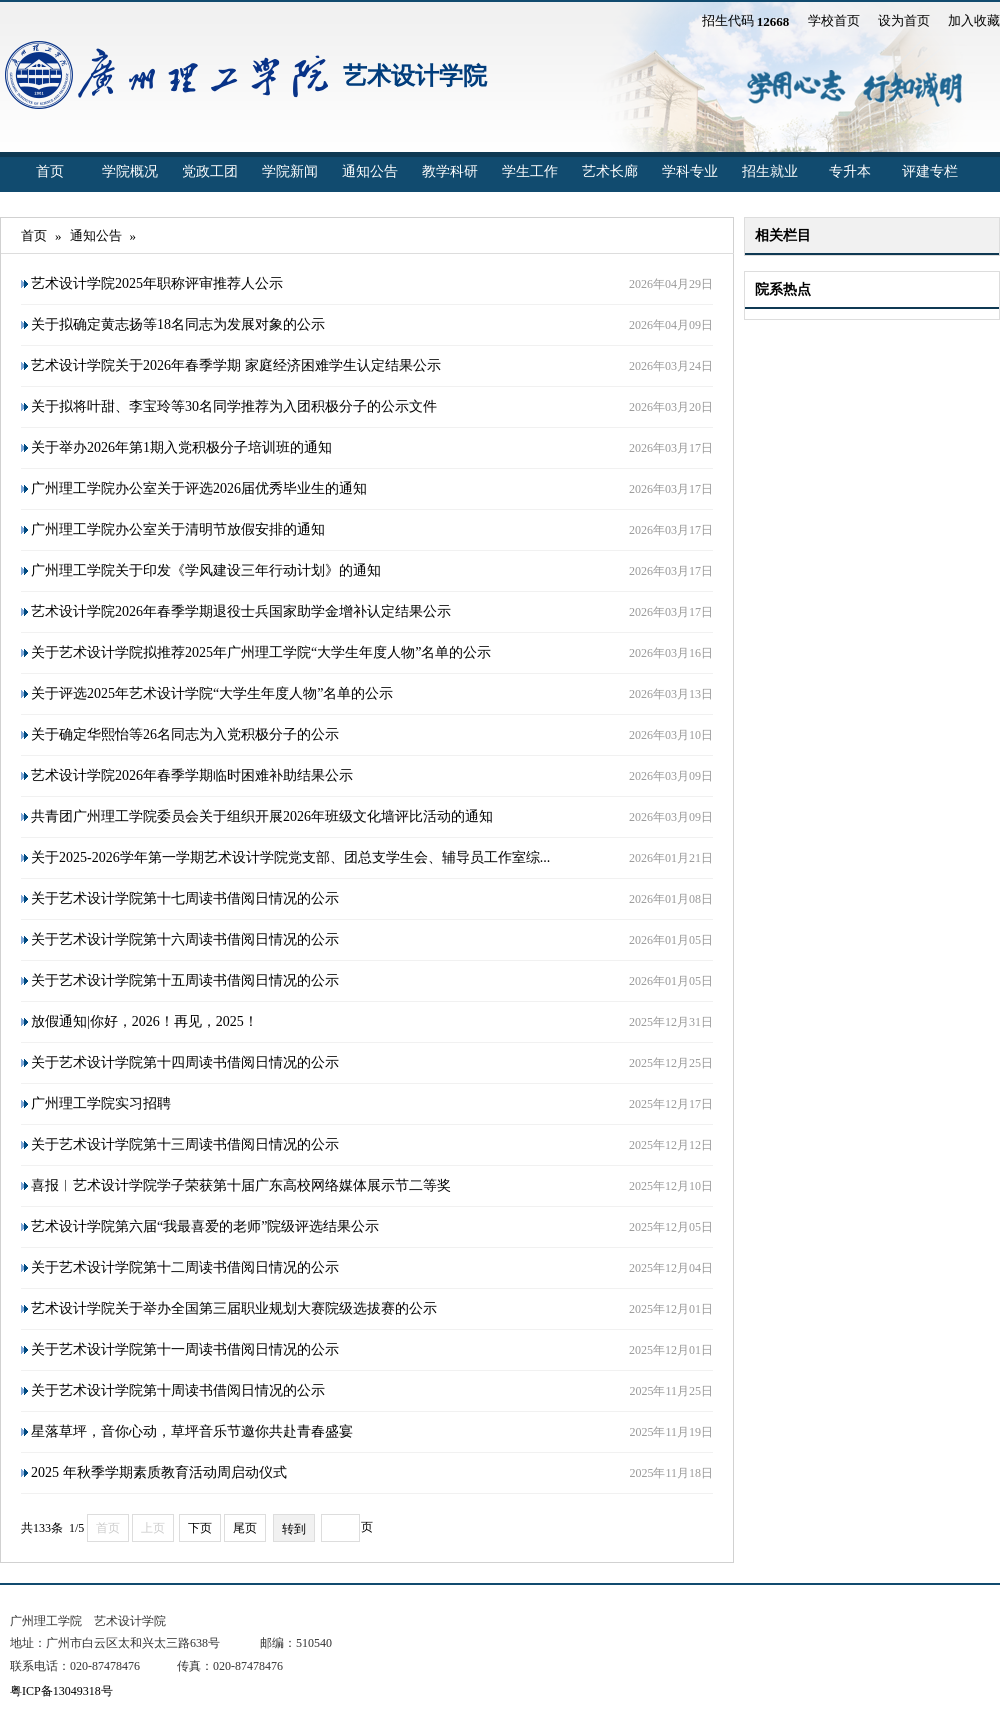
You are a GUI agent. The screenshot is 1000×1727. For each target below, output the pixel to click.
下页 (200, 1528)
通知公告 (370, 171)
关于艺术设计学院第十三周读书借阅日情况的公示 (185, 1144)
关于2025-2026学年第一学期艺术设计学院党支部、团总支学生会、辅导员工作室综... (290, 857)
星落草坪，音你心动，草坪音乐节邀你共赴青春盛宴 (192, 1431)
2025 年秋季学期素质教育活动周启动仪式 (159, 1472)
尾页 (245, 1528)
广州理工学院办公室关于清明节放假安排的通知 (178, 529)
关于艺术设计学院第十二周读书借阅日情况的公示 (185, 1267)
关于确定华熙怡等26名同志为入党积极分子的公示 (185, 734)
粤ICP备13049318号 (61, 1691)
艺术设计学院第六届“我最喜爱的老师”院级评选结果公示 (205, 1226)
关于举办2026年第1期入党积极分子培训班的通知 (181, 447)
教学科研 (450, 171)
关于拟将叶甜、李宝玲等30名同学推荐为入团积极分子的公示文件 (234, 406)
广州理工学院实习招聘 (101, 1103)
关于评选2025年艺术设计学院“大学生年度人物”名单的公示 (212, 693)
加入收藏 (974, 20)
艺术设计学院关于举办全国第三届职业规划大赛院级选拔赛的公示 (234, 1308)
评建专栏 (930, 171)
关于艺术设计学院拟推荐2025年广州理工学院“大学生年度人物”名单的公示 (261, 652)
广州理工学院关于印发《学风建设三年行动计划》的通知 (206, 570)
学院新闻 (290, 171)
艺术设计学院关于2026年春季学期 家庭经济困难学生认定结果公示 (236, 365)
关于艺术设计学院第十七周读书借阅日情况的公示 (185, 898)
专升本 (850, 171)
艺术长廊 (610, 171)
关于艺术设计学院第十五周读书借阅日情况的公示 (185, 980)
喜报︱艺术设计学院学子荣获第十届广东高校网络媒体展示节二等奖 (241, 1185)
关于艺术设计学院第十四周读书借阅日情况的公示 (185, 1062)
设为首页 (904, 20)
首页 (50, 171)
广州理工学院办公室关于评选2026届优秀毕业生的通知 (199, 488)
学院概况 (130, 171)
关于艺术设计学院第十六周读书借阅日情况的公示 (185, 939)
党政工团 (210, 171)
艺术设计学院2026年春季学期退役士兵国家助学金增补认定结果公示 (241, 611)
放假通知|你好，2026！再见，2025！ (144, 1021)
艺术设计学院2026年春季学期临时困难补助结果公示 (192, 775)
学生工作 (530, 171)
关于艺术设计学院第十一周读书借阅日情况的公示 (185, 1349)
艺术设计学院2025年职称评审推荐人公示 (157, 283)
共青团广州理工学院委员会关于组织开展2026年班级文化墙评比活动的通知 (262, 816)
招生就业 (770, 171)
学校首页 (834, 20)
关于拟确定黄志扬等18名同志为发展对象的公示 (178, 324)
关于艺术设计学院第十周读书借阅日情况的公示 (178, 1390)
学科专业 (690, 171)
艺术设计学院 (415, 76)
